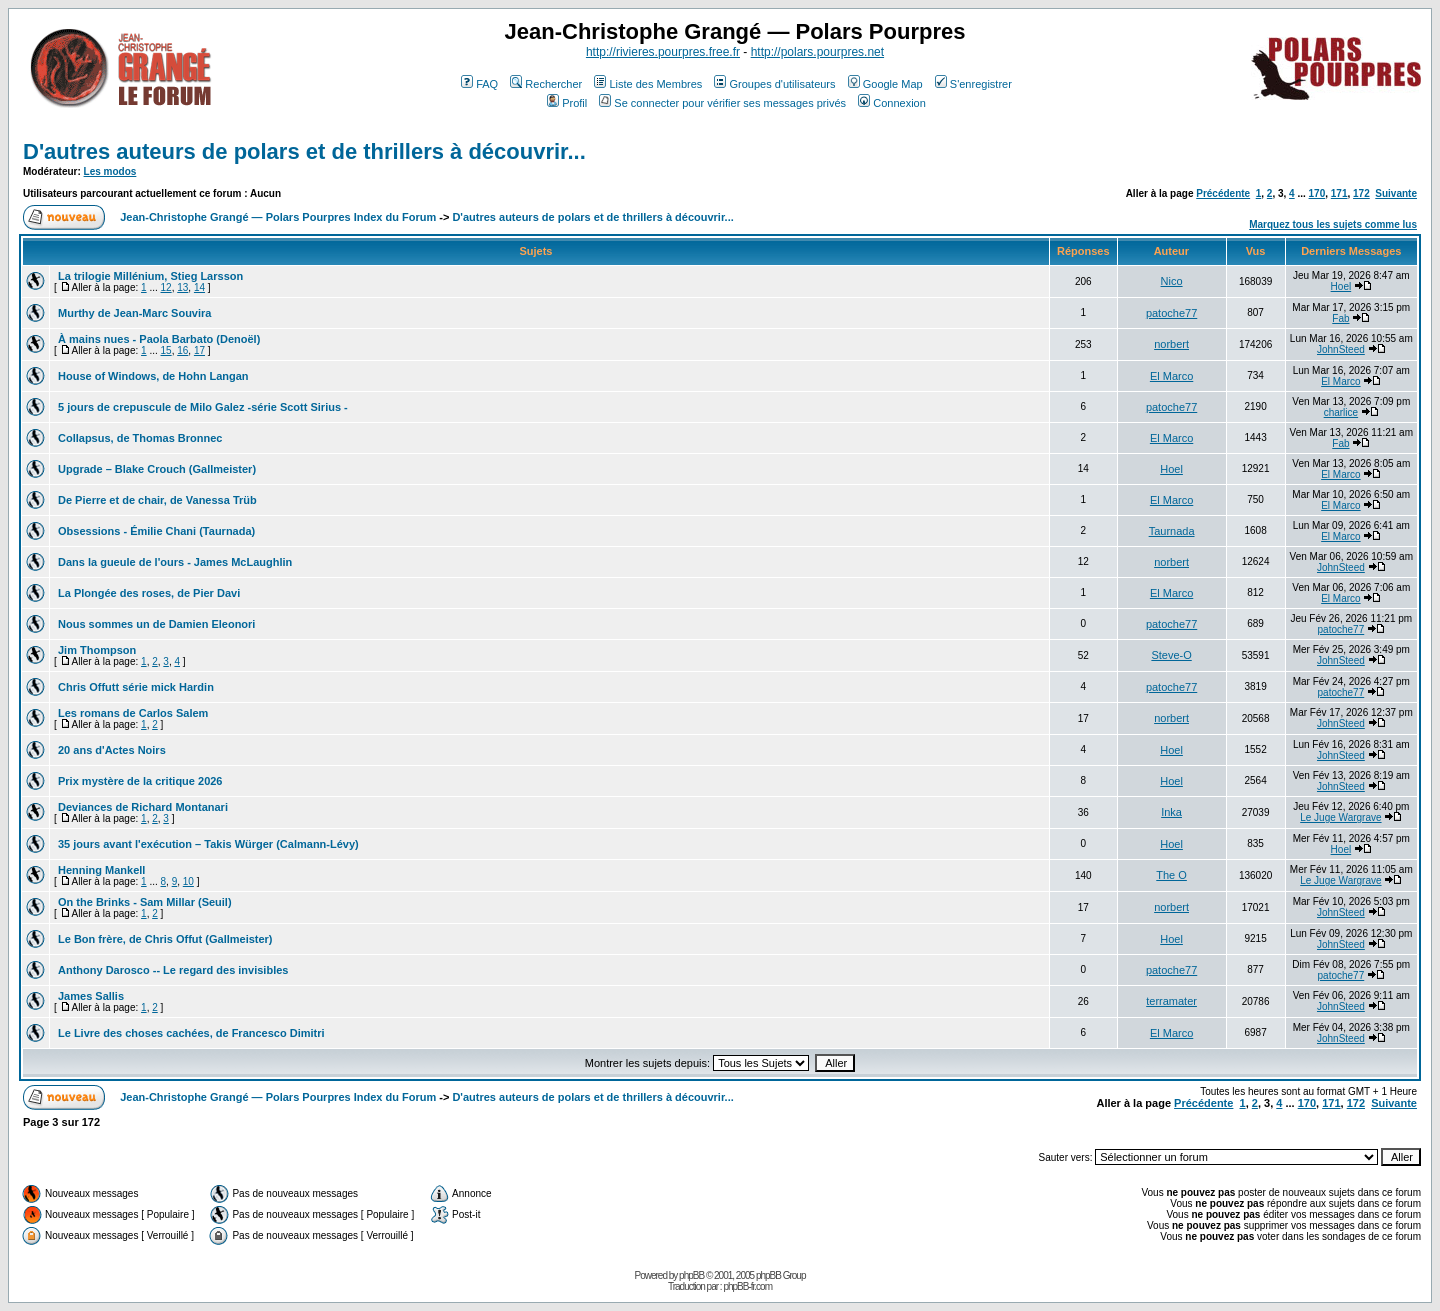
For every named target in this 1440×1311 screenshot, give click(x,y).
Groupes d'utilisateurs (774, 84)
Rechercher (546, 84)
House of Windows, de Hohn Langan (153, 376)
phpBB (691, 1275)
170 (1317, 193)
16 (182, 350)
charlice (1341, 412)
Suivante (1396, 193)
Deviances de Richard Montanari (143, 807)
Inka (1171, 812)
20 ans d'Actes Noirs (112, 750)
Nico (1172, 281)
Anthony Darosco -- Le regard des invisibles (173, 970)
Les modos (110, 171)
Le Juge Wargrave (1340, 817)
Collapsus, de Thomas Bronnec (140, 438)
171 (1339, 193)
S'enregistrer (973, 84)
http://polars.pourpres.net (817, 52)
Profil (567, 103)
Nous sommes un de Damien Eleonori (156, 624)
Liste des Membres (648, 84)
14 (199, 287)
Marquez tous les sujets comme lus (1333, 224)
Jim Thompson (97, 650)
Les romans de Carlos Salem (133, 713)
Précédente (1223, 193)
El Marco (1171, 376)
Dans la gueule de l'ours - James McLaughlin (175, 562)
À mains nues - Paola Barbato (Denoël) (159, 339)
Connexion (892, 103)
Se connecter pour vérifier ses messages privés (722, 103)
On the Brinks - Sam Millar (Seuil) (145, 902)
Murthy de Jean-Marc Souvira (134, 313)
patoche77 (1171, 313)
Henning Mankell (101, 870)
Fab (1340, 318)
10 (188, 881)
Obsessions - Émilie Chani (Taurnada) (156, 531)
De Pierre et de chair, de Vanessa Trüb (157, 500)
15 (166, 350)
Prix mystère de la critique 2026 (140, 781)
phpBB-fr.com (747, 1286)
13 (182, 287)
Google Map (885, 84)
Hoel (1341, 286)
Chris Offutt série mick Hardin (136, 687)
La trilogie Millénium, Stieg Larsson (150, 276)
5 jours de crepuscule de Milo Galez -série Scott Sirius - (203, 407)
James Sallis (91, 996)
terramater (1171, 1001)
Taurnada (1172, 531)
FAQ (479, 84)
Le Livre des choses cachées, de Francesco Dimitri (191, 1033)
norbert (1171, 344)
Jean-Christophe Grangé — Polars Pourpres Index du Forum (278, 217)
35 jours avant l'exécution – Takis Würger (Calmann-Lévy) (208, 844)
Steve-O (1171, 655)
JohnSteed (1341, 349)
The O (1171, 875)
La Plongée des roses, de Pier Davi (149, 593)
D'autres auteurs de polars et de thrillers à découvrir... (304, 151)
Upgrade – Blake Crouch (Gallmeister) (157, 469)
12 (166, 287)
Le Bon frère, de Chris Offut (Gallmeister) (165, 939)
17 (199, 350)
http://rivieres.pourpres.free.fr (663, 52)
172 (1361, 193)
